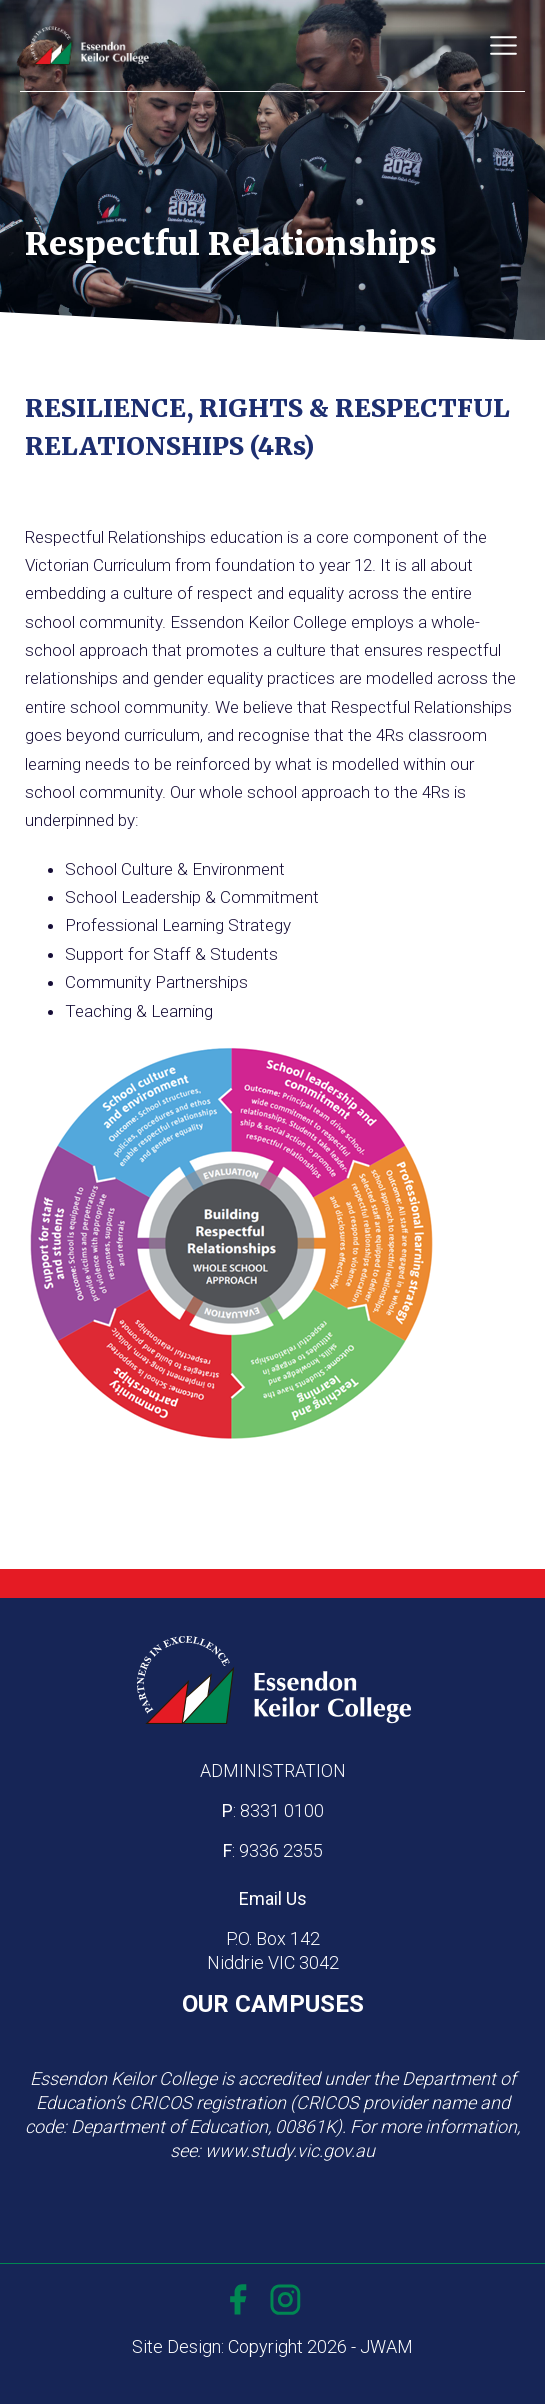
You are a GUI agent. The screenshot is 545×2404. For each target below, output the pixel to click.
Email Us (273, 1898)
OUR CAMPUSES (273, 2004)
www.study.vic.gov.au (290, 2150)
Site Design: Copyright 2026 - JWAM (272, 2346)
